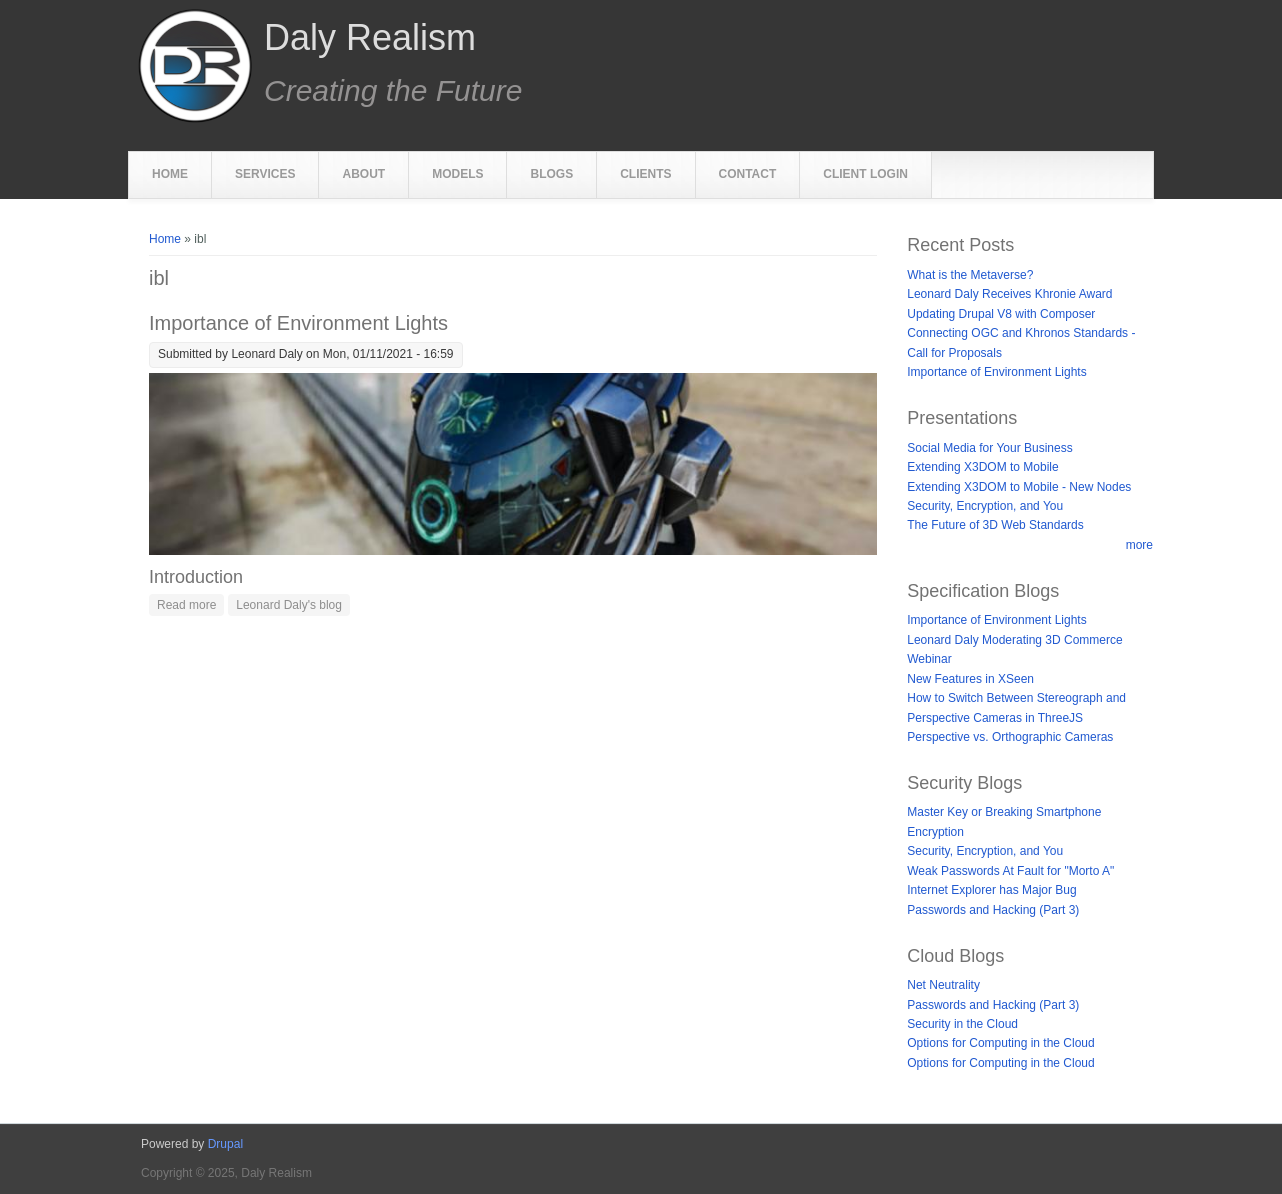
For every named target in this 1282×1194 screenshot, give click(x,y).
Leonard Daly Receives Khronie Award (1009, 294)
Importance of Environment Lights (298, 323)
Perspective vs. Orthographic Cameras (1010, 737)
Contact (748, 174)
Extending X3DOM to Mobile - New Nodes (1019, 487)
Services (265, 174)
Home (170, 174)
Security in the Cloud (962, 1024)
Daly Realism (370, 38)
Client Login (865, 174)
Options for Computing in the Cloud (1000, 1043)
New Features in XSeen (970, 679)
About (363, 174)
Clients (645, 174)
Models (457, 174)
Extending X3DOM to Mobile (982, 467)
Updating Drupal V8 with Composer (1001, 314)
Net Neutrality (943, 985)
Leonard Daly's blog (289, 605)
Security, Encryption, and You (985, 506)
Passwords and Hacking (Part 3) (993, 910)
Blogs (551, 174)
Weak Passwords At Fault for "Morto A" (1010, 871)
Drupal (225, 1144)
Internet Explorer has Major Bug (991, 890)
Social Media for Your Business (989, 448)
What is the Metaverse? (970, 275)
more (1139, 545)
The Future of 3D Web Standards (995, 525)
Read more (190, 603)
